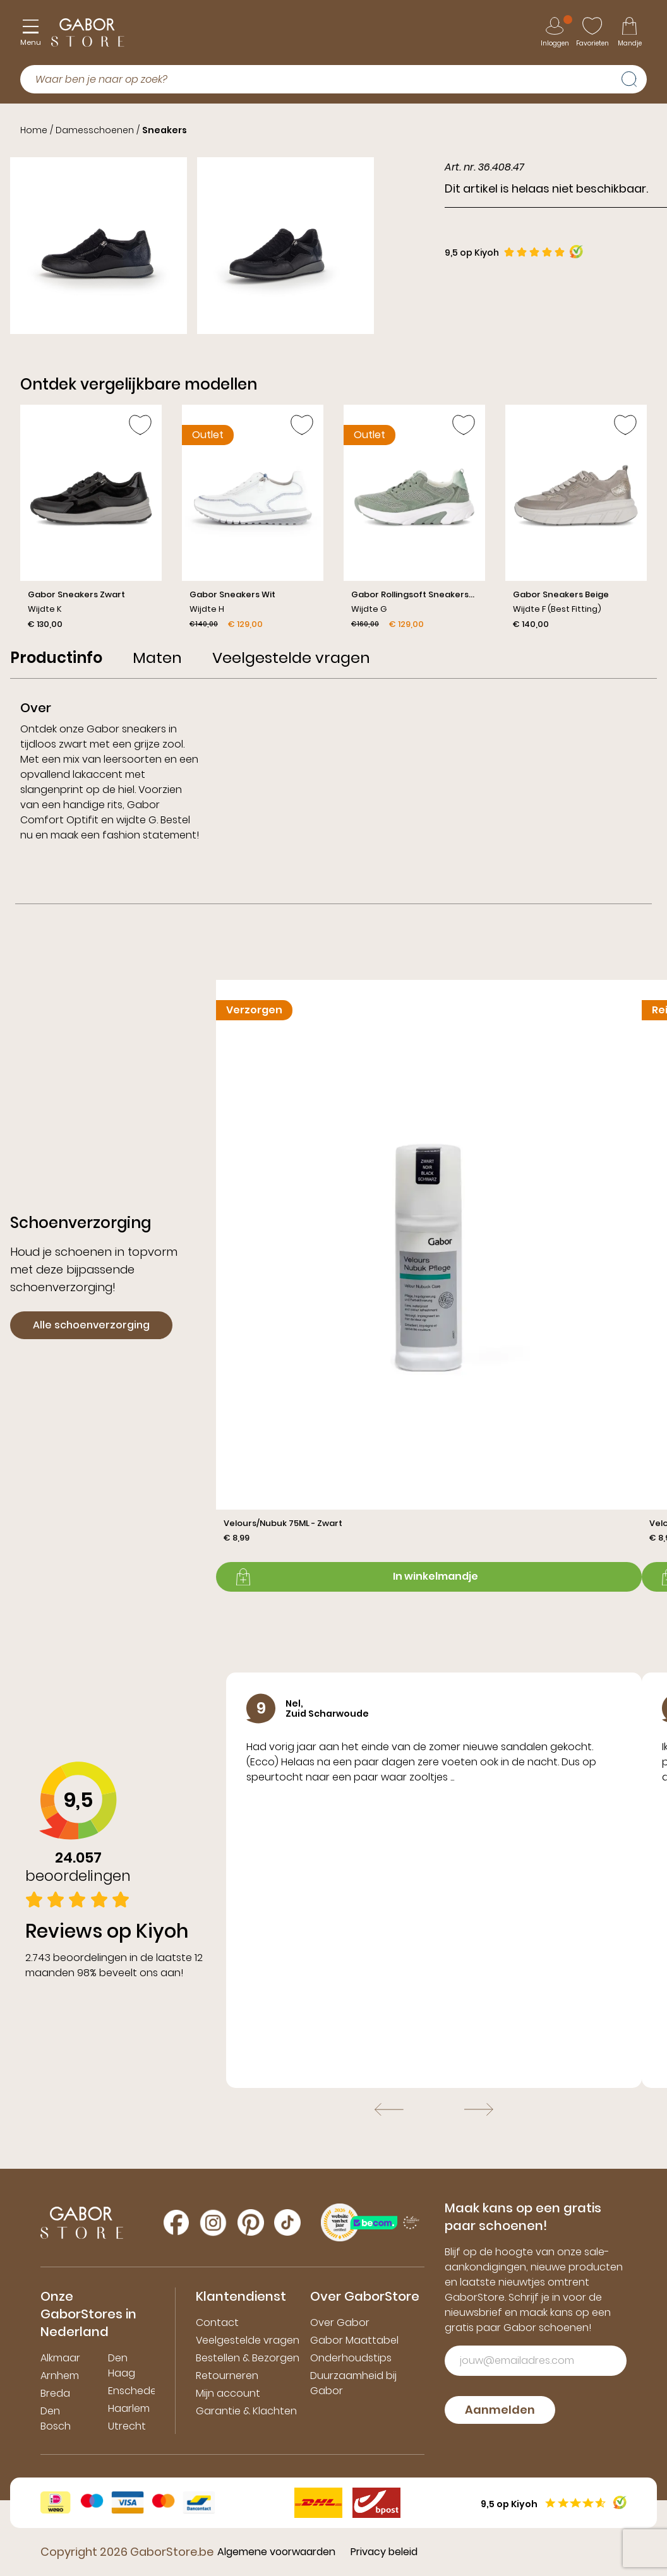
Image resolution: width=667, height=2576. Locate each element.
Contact (217, 2322)
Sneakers (164, 130)
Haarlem (129, 2408)
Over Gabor (340, 2322)
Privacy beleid (384, 2551)
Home (33, 130)
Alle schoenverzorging (91, 1325)
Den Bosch (55, 2418)
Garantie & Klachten (246, 2411)
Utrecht (127, 2426)
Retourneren (227, 2375)
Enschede (132, 2390)
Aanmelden (500, 2410)
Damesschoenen (95, 130)
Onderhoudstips (351, 2358)
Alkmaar (60, 2358)
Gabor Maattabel (354, 2340)
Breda (55, 2393)
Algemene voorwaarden (276, 2551)
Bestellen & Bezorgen (247, 2358)
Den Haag (121, 2365)
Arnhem (59, 2375)
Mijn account (228, 2393)
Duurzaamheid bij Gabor (353, 2383)
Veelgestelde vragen (247, 2340)
